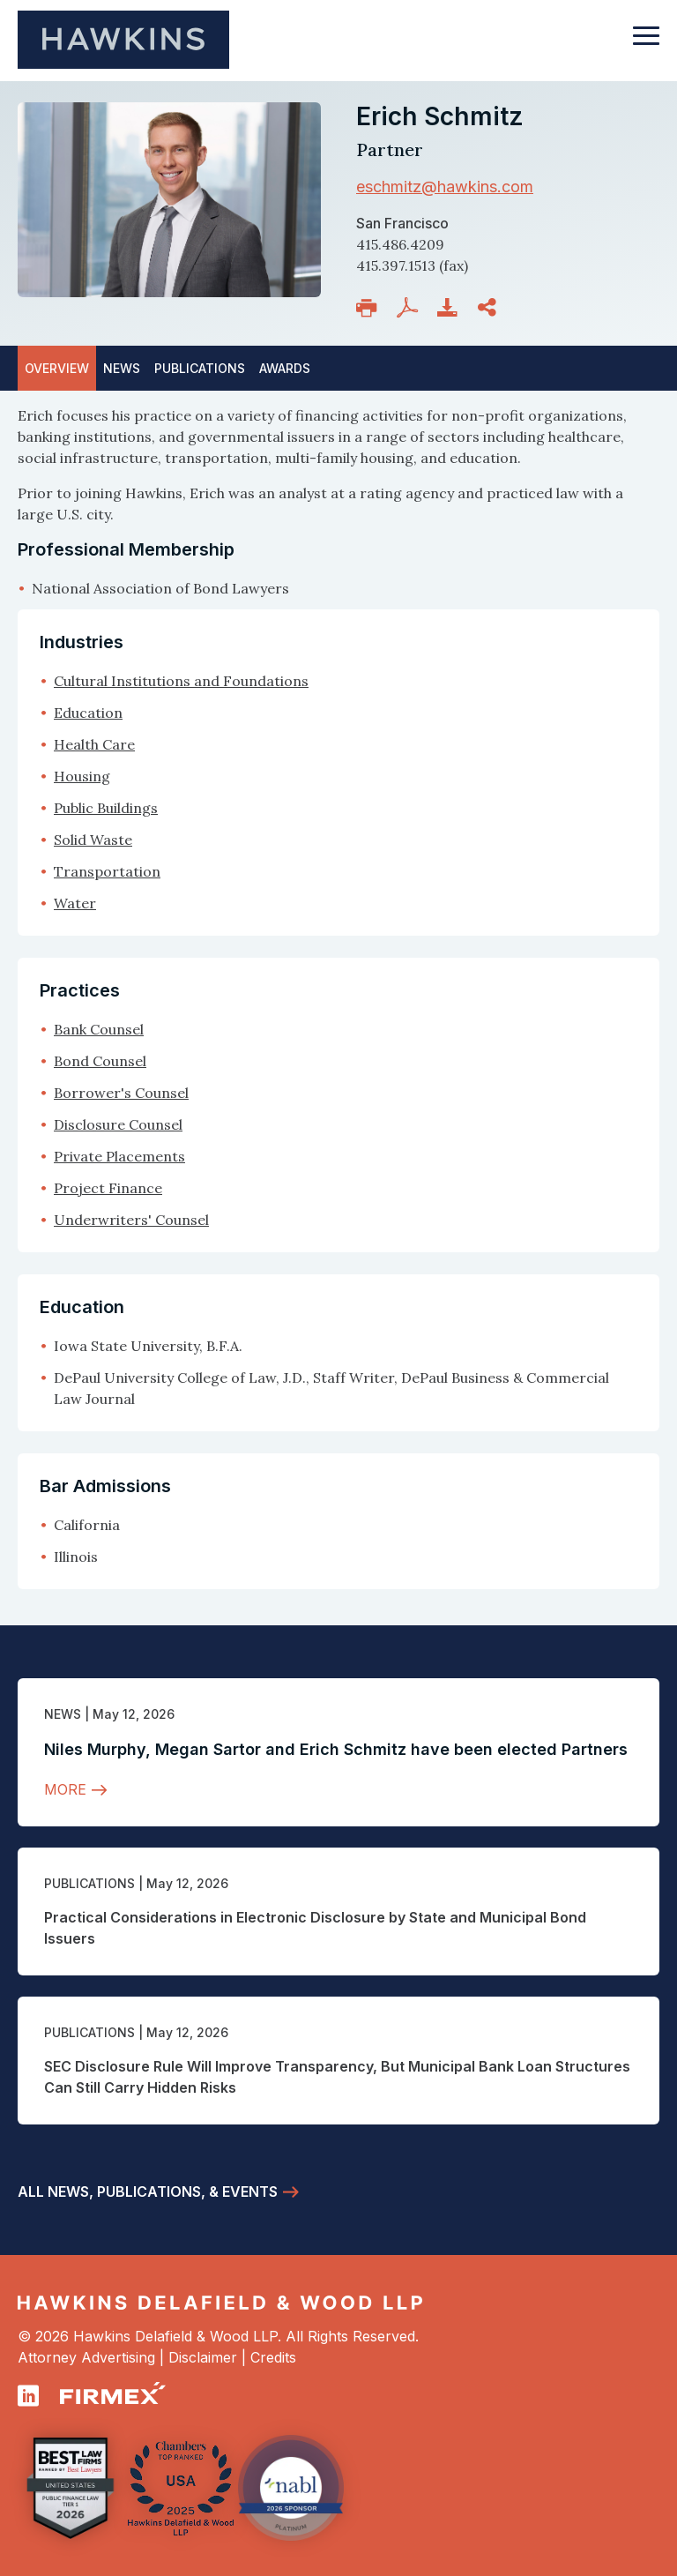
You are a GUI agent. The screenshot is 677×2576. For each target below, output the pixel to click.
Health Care (94, 744)
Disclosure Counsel (118, 1124)
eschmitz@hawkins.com (444, 186)
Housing (82, 776)
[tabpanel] (338, 502)
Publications (89, 1883)
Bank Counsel (99, 1029)
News (62, 1713)
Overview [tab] (57, 368)
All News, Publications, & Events (148, 2191)
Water (75, 903)
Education (88, 712)
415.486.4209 (400, 244)
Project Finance (108, 1188)
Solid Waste (93, 839)
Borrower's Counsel (121, 1092)
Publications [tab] (199, 368)
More (65, 1789)
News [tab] (121, 368)
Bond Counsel (100, 1061)
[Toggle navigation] (646, 44)
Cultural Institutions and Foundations (181, 681)
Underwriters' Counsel (131, 1219)
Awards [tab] (284, 368)
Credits (273, 2357)
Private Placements (119, 1156)
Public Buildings (106, 808)
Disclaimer (202, 2357)
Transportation (107, 871)
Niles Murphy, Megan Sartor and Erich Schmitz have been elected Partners (336, 1749)
